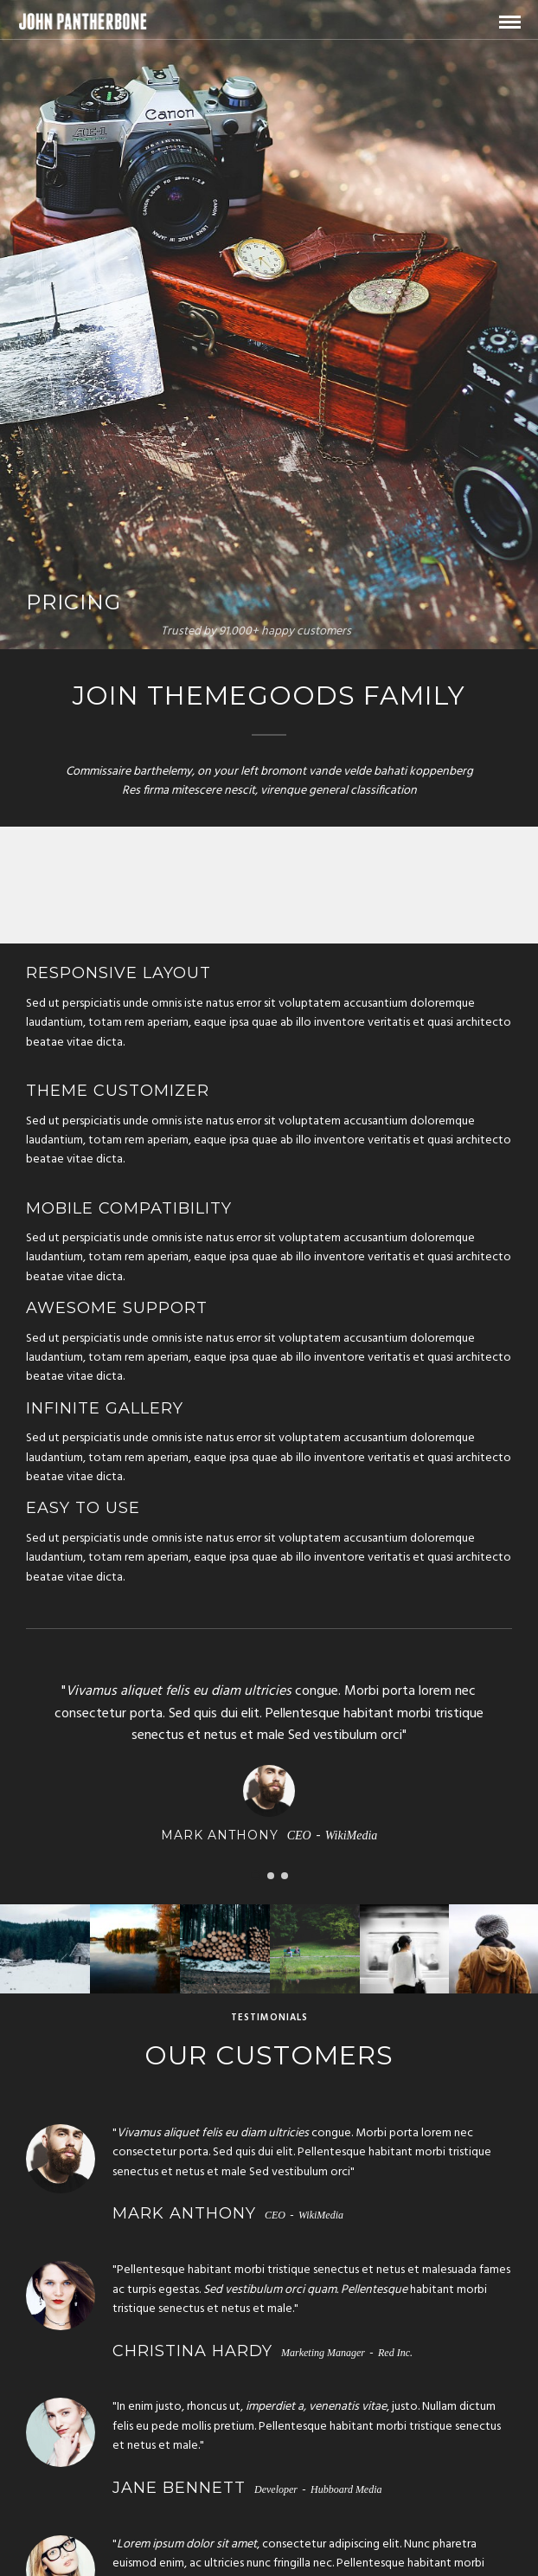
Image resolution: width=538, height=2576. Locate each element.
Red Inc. (395, 2353)
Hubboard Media (346, 2489)
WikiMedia (351, 1835)
